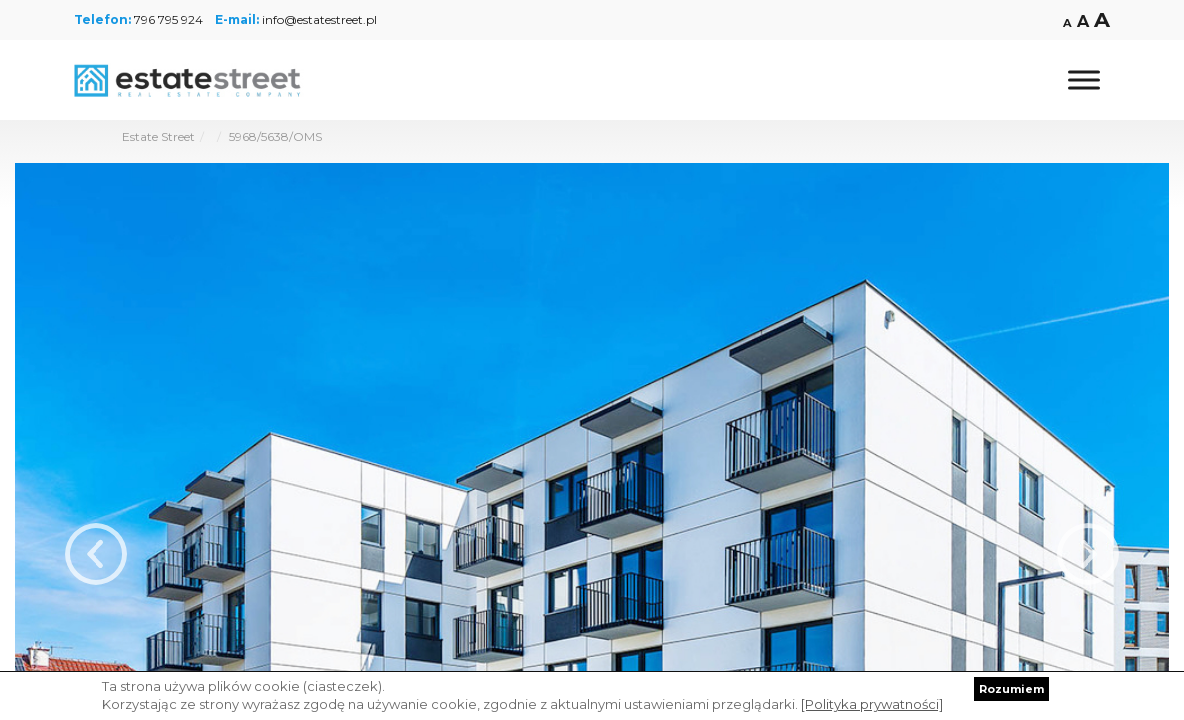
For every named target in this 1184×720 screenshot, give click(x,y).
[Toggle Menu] (1084, 79)
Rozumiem (1011, 689)
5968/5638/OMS (275, 136)
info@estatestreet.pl (319, 19)
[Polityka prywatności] (872, 704)
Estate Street (158, 136)
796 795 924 (168, 19)
